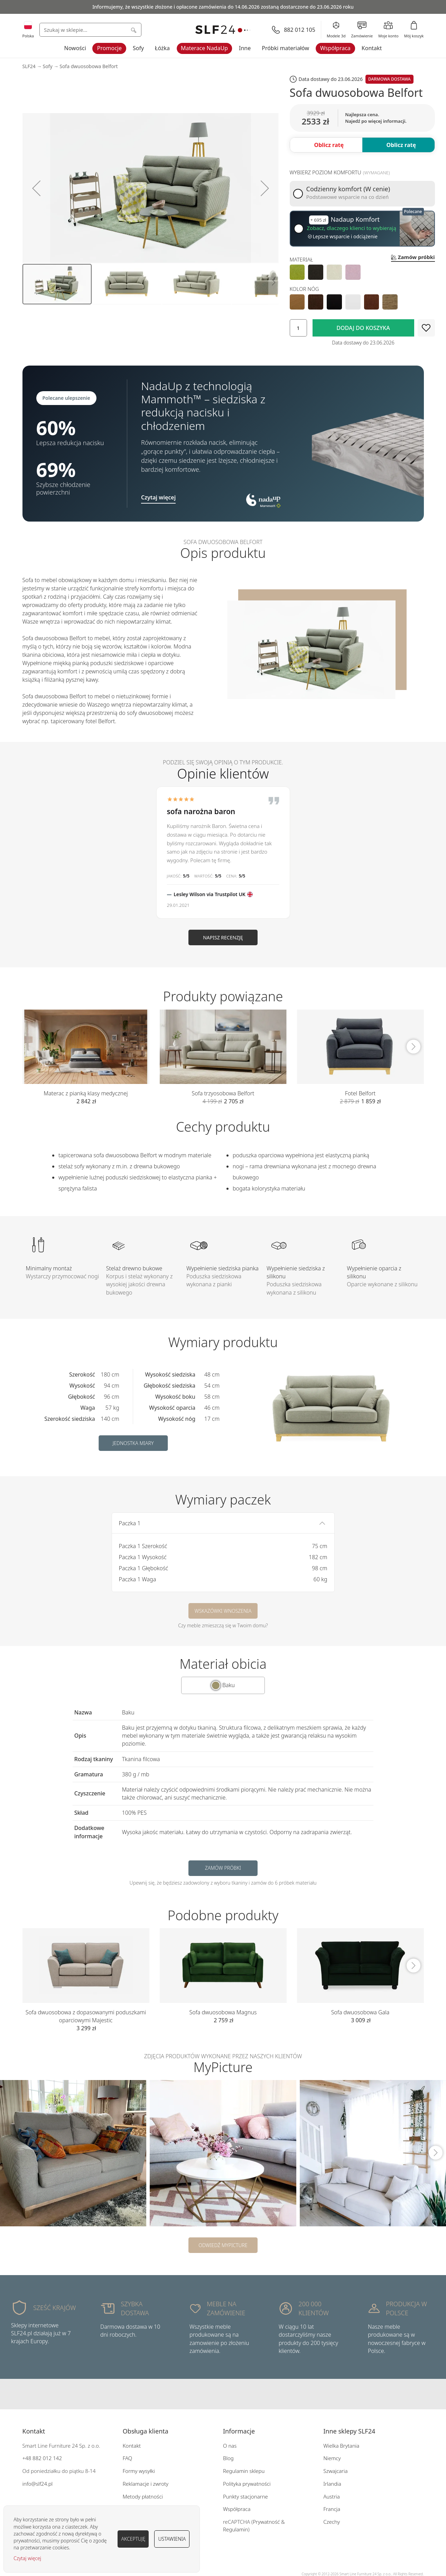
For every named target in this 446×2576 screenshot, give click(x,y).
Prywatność (266, 2521)
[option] (297, 272)
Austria (331, 2496)
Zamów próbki (223, 1868)
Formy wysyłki (139, 2470)
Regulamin (235, 2529)
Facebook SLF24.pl (209, 2394)
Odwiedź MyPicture (222, 2245)
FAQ (127, 2458)
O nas (229, 2445)
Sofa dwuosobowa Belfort (88, 66)
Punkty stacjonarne (245, 2496)
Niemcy (332, 2458)
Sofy (138, 48)
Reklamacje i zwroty (145, 2483)
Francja (331, 2508)
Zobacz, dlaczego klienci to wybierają (351, 227)
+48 (26, 2458)
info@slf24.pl (37, 2483)
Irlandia (332, 2483)
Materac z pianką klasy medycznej (86, 1093)
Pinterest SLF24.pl (237, 2394)
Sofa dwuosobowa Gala (360, 2012)
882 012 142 (46, 2458)
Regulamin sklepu (244, 2470)
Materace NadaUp (204, 48)
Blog (228, 2458)
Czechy (331, 2521)
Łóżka (162, 48)
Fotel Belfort (360, 1093)
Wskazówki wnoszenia (223, 1611)
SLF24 (29, 66)
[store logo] (223, 30)
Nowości (75, 48)
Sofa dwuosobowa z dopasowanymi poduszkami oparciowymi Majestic (86, 2016)
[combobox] (90, 30)
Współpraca (335, 48)
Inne (245, 48)
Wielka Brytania (341, 2445)
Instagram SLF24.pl (223, 2394)
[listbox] (362, 272)
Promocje (109, 48)
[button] (36, 188)
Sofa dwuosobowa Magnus (223, 2012)
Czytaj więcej (27, 2558)
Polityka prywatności (247, 2483)
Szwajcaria (335, 2470)
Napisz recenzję (223, 937)
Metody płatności (143, 2496)
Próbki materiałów (285, 48)
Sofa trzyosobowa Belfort (223, 1093)
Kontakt (372, 48)
